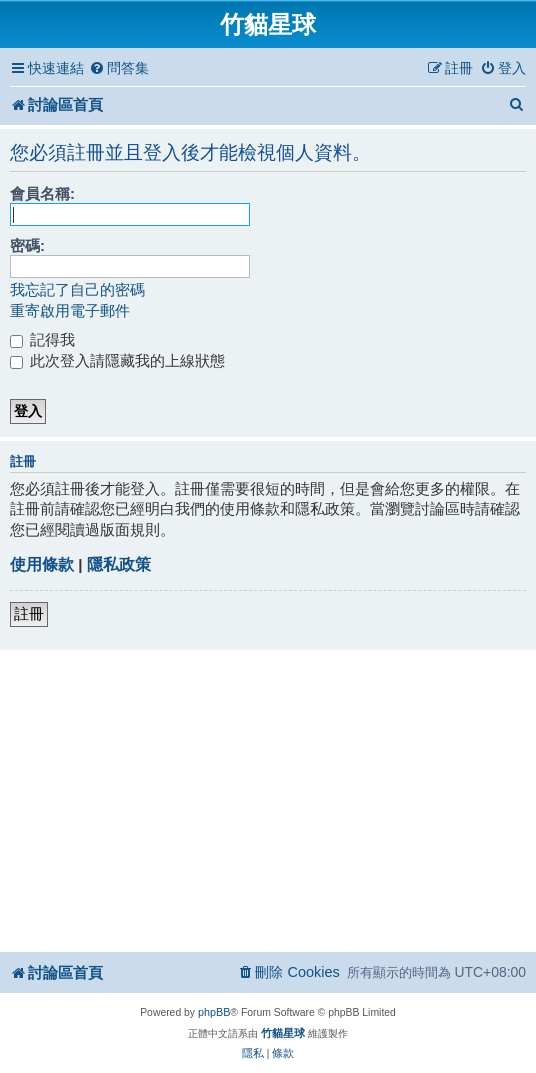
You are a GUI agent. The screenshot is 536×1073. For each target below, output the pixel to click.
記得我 (42, 339)
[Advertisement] (270, 800)
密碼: (27, 245)
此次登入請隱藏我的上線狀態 (117, 360)
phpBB (214, 1012)
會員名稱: (42, 193)
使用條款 (42, 564)
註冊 (29, 613)
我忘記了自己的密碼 (77, 289)
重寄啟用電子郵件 (70, 310)
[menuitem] (119, 68)
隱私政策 (119, 564)
